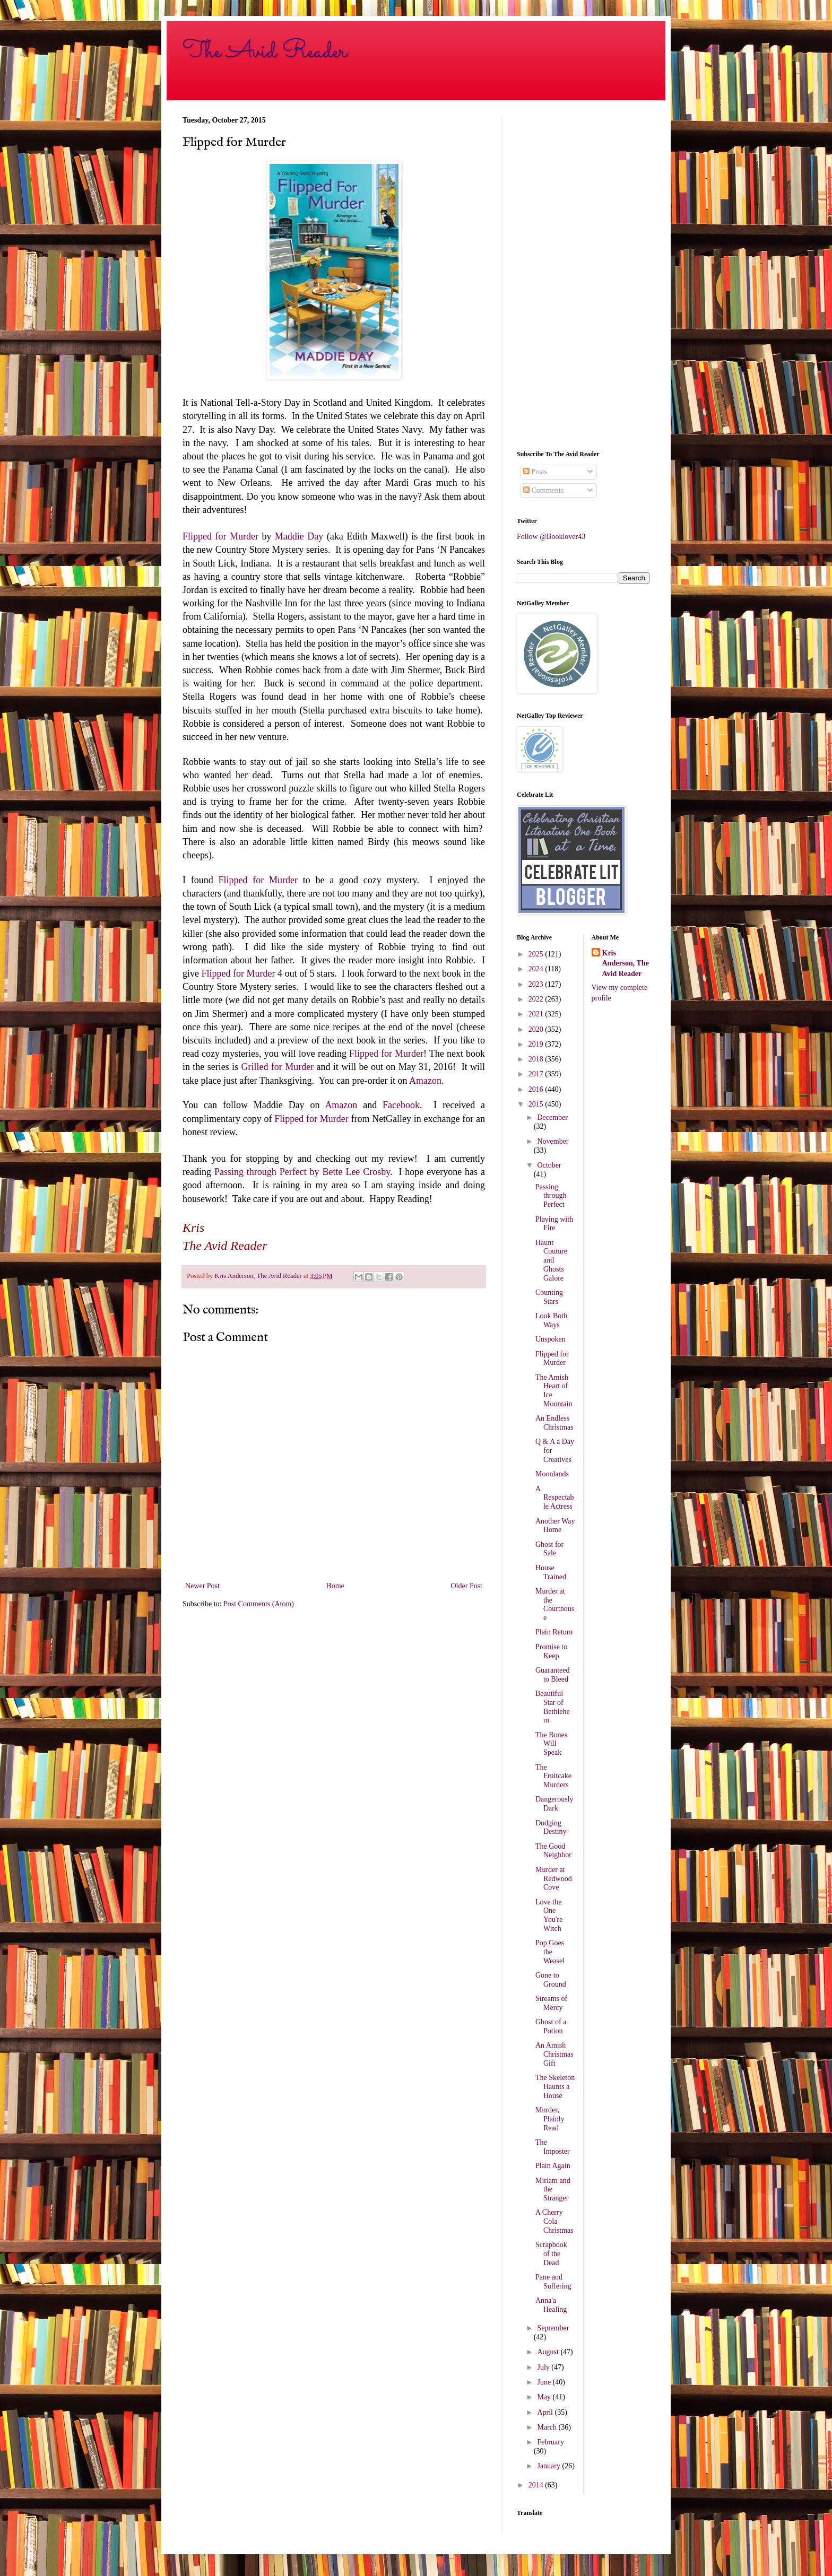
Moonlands (552, 1474)
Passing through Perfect (551, 1196)
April (545, 2412)
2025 (536, 954)
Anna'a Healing (551, 2304)
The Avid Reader (265, 51)
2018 (536, 1059)
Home (335, 1586)
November (552, 1141)
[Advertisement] (583, 275)
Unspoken (550, 1339)
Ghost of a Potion (550, 2026)
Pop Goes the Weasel (550, 1952)
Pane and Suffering (553, 2281)
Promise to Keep (551, 1651)
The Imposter (552, 2146)
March (547, 2427)
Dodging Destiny (551, 1827)
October (549, 1165)
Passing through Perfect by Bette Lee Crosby (302, 1172)
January (549, 2466)
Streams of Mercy (551, 2003)
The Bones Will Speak (551, 1744)
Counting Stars (549, 1297)
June (544, 2382)
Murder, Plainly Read (550, 2119)
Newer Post (202, 1586)
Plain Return (554, 1632)
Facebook (401, 1105)
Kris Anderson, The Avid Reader (625, 963)
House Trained (550, 1572)
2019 (536, 1044)
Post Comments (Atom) (258, 1604)
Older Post (467, 1586)
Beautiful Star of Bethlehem (552, 1707)
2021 (536, 1014)
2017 (536, 1074)
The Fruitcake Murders (553, 1776)
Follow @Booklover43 (551, 537)
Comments (543, 490)
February (550, 2442)
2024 (536, 969)
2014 (536, 2485)
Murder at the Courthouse (554, 1604)
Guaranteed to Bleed (552, 1674)
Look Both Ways (551, 1320)
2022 (536, 999)
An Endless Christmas (554, 1422)
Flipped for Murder (220, 536)
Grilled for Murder (277, 1066)
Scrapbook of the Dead (551, 2254)
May (544, 2397)
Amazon (425, 1080)
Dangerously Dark (554, 1803)
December (552, 1117)
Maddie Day (299, 536)
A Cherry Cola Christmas (554, 2221)
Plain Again (552, 2166)
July (544, 2367)
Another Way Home (555, 1525)
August (548, 2352)
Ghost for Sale (549, 1549)
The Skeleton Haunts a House (555, 2087)
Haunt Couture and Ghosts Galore (551, 1260)
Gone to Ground (550, 1979)
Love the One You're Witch (548, 1915)
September (553, 2328)
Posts (535, 472)
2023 (536, 984)
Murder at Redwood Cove (553, 1879)
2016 (536, 1089)
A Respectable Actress (554, 1498)
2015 (536, 1104)
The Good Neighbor (553, 1850)
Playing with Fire (554, 1223)
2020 (536, 1029)
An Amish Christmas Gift (554, 2054)
